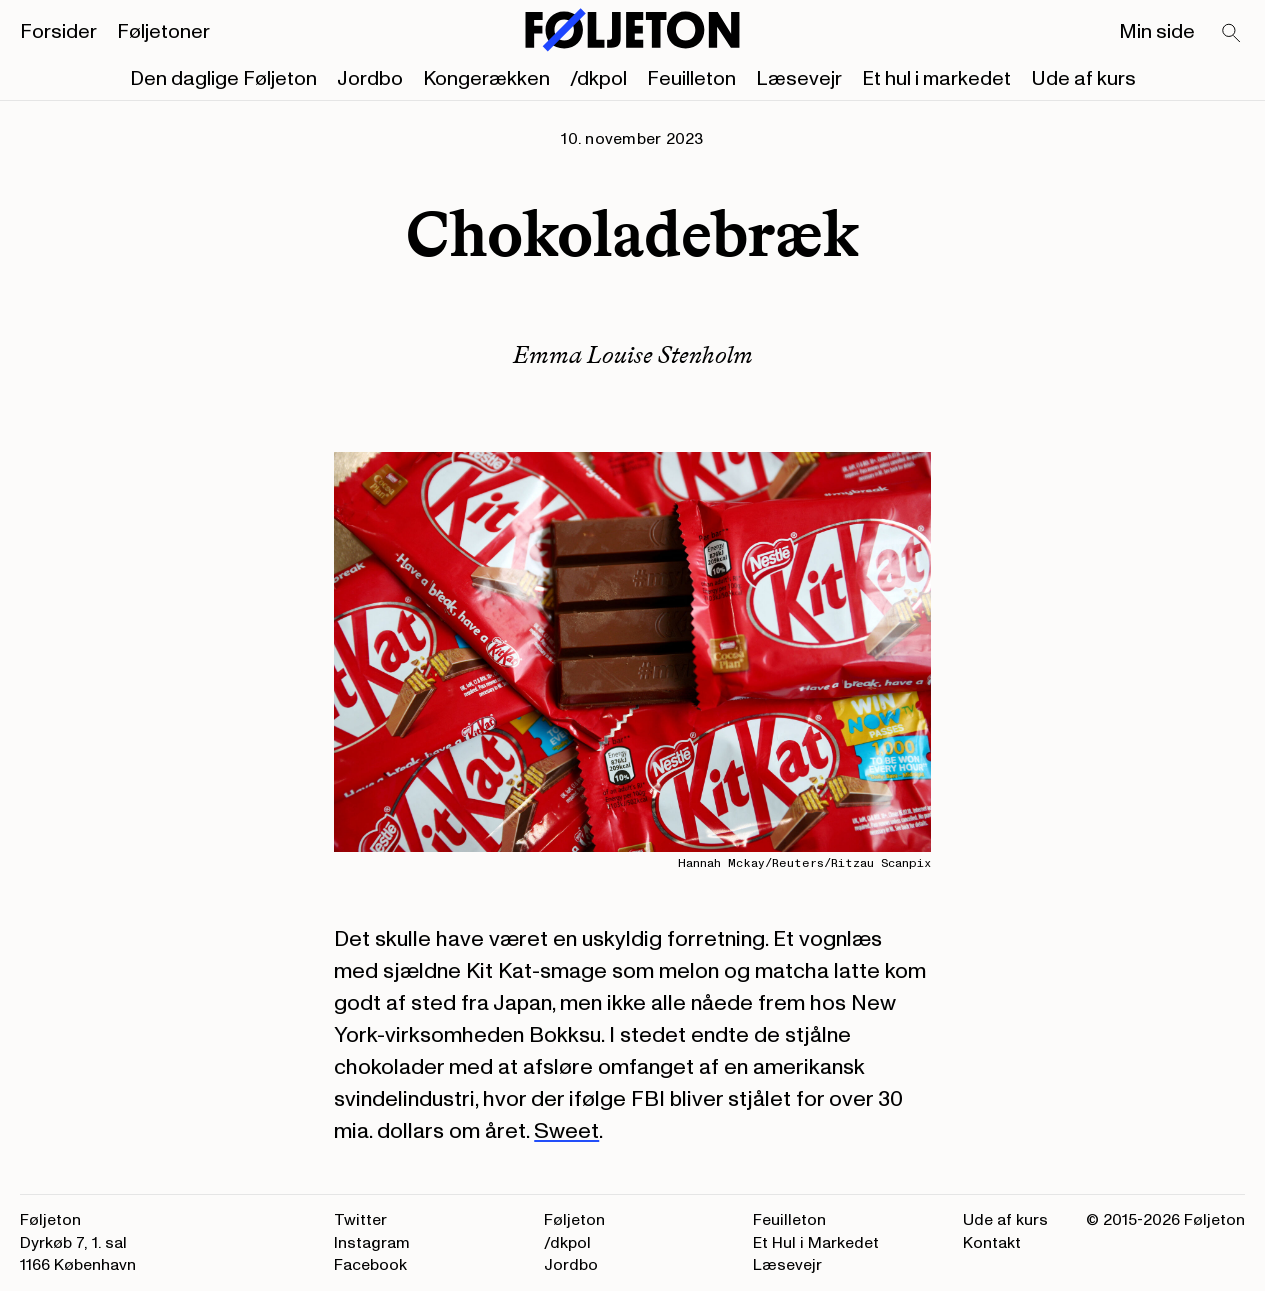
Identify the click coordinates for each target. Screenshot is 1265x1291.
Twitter (360, 1220)
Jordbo (370, 79)
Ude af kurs (1083, 79)
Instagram (372, 1243)
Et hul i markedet (936, 79)
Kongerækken (486, 79)
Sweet (566, 1131)
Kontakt (992, 1243)
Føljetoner (163, 32)
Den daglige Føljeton (223, 79)
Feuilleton (691, 79)
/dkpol (598, 79)
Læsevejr (799, 79)
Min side (1157, 32)
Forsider (58, 32)
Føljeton (574, 1220)
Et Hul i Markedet (816, 1243)
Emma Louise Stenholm (633, 354)
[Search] (1232, 34)
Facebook (370, 1265)
